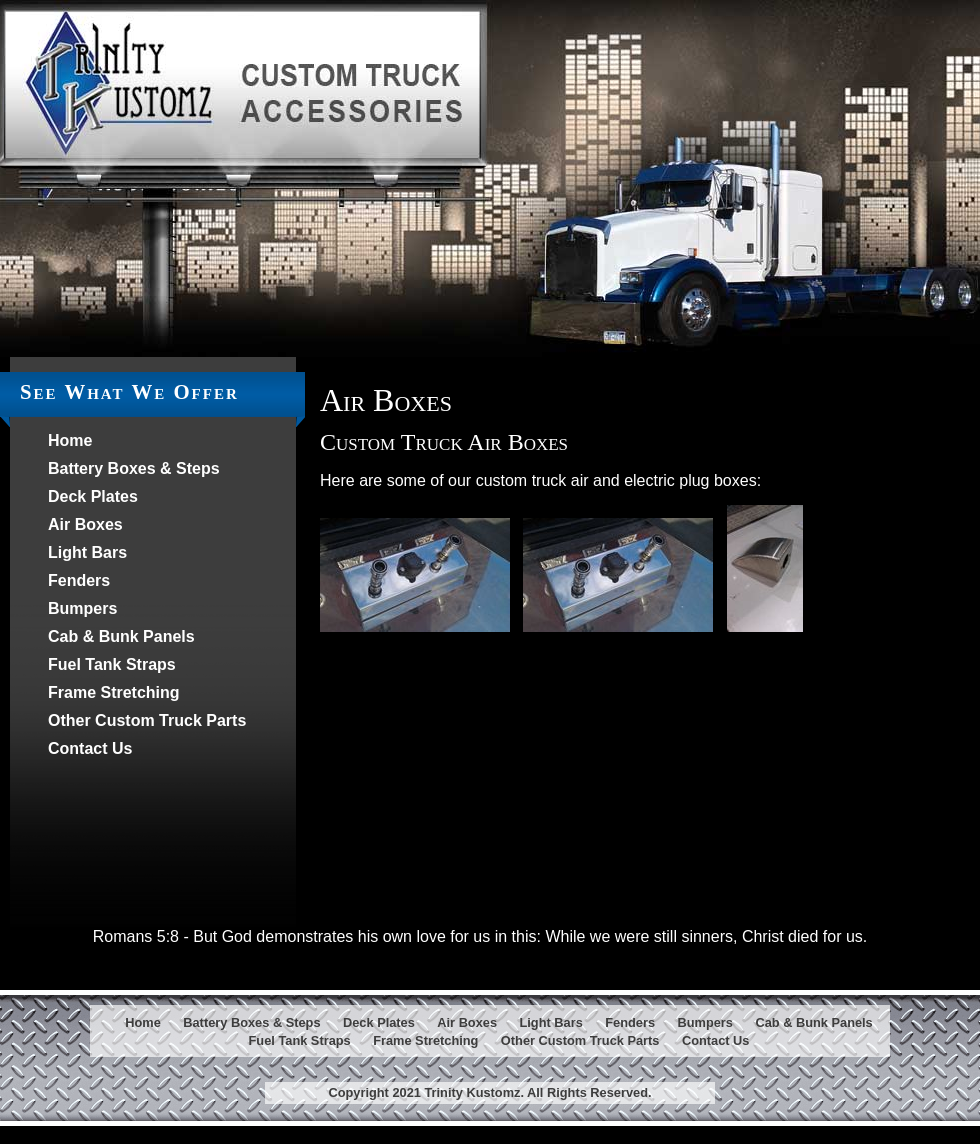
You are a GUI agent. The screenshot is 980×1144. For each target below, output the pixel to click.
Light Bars (87, 552)
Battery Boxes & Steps (134, 468)
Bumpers (82, 608)
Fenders (79, 580)
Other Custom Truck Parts (147, 720)
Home (70, 440)
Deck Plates (93, 496)
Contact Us (90, 748)
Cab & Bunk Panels (121, 636)
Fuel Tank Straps (112, 664)
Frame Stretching (114, 692)
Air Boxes (85, 524)
